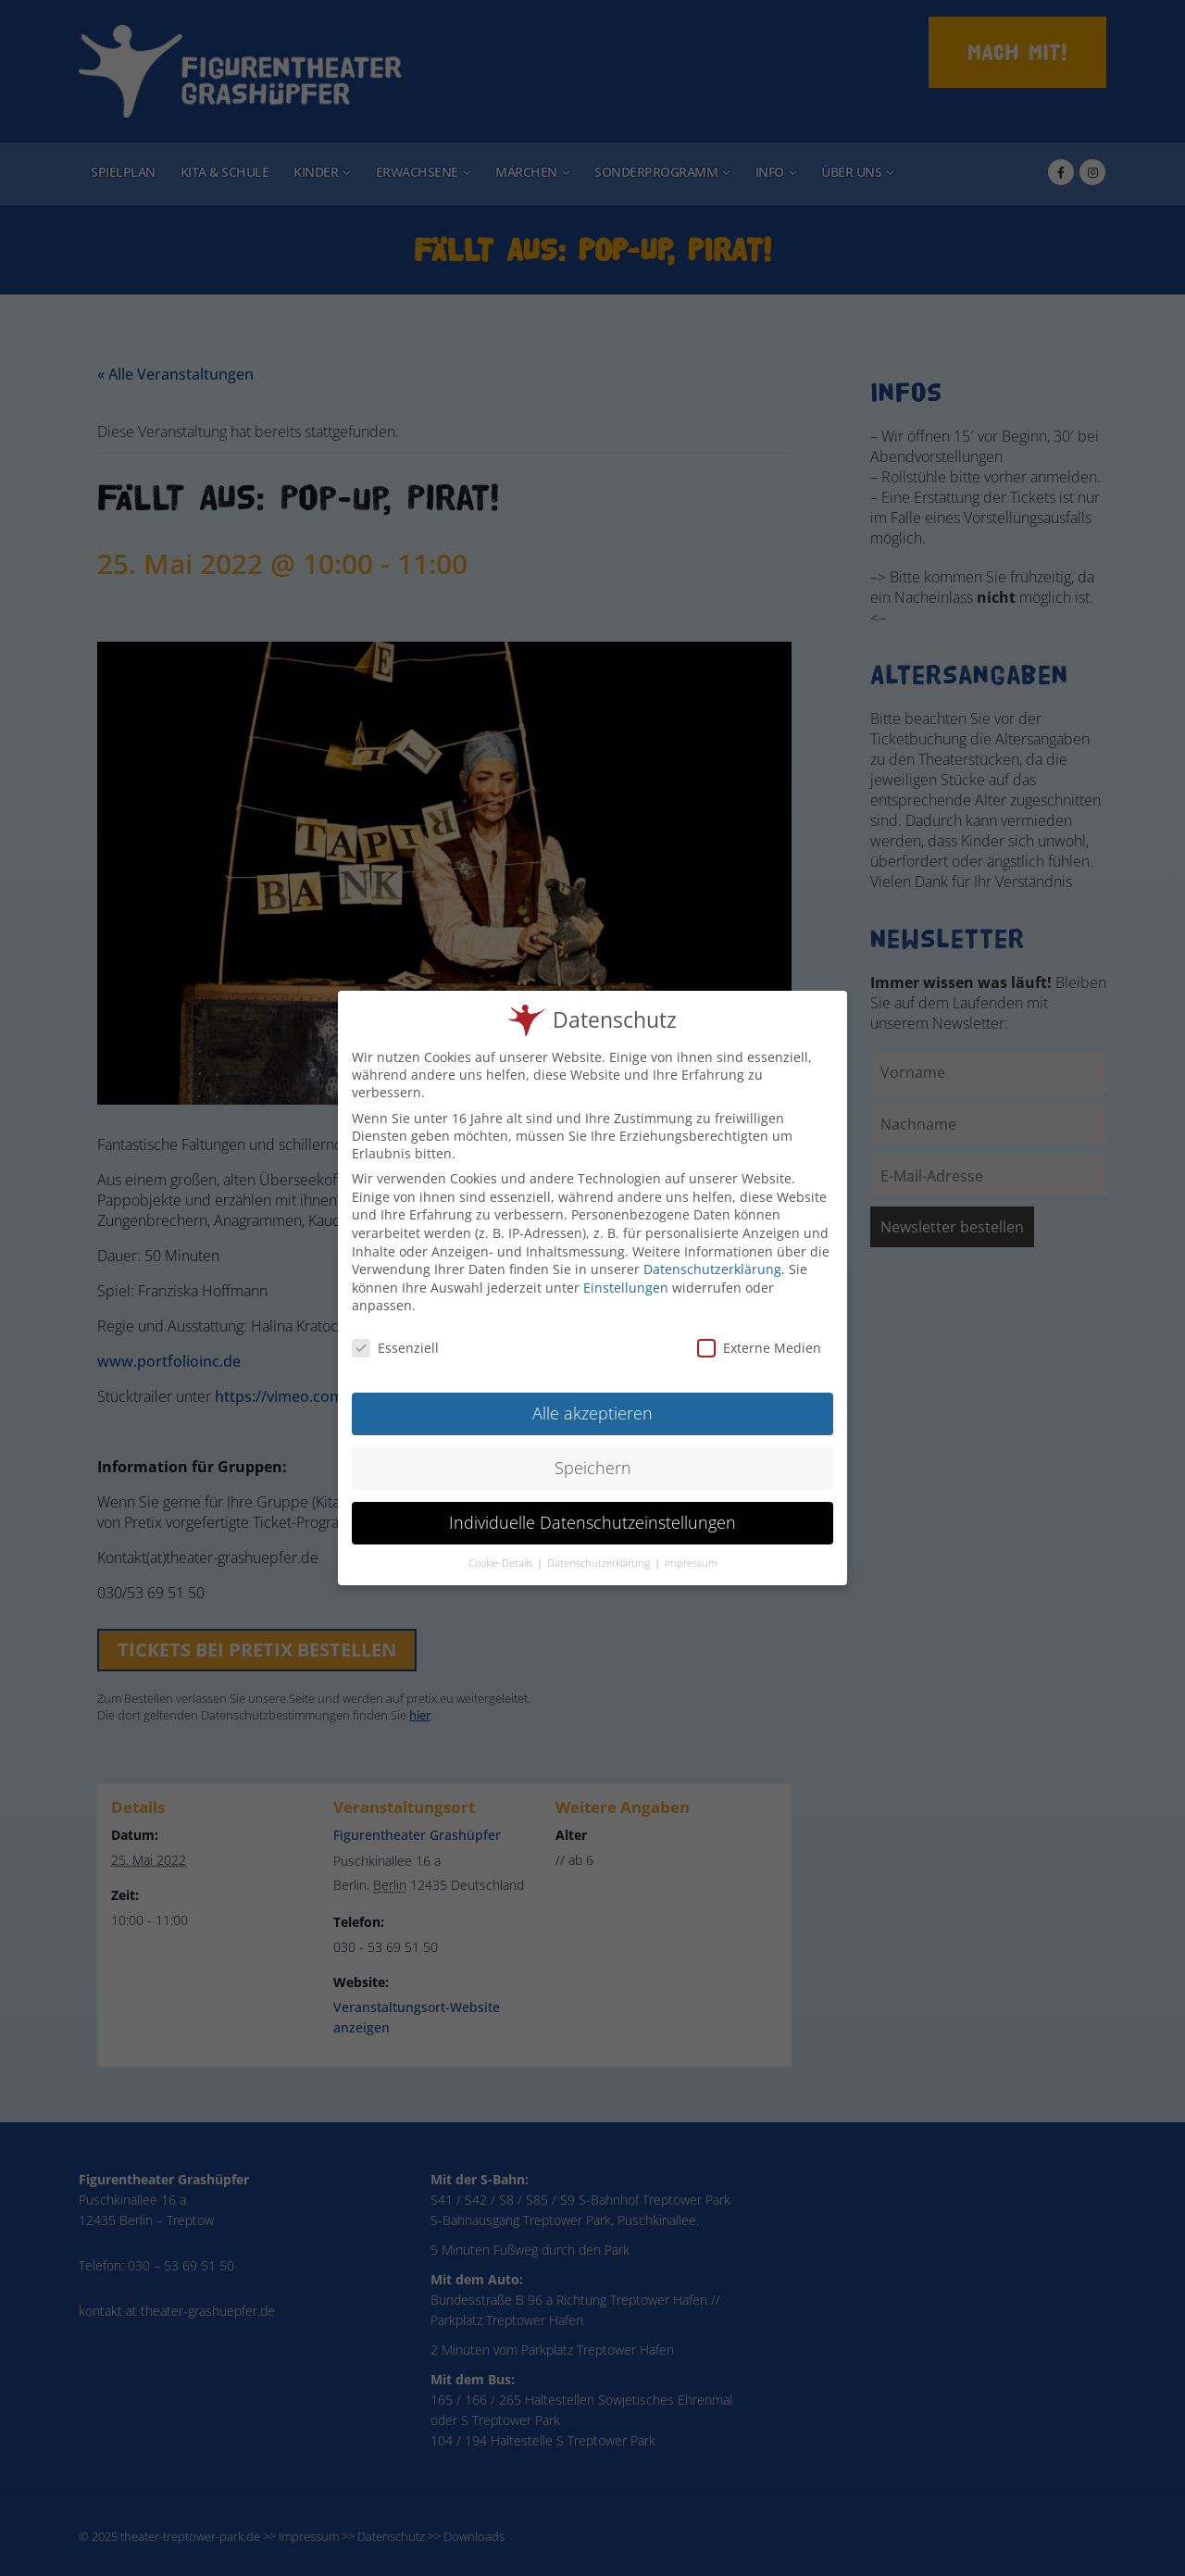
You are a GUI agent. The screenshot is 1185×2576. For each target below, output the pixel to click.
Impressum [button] (691, 1554)
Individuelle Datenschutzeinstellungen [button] (592, 1514)
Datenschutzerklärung (712, 1261)
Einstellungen (625, 1279)
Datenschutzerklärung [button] (600, 1554)
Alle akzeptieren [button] (592, 1405)
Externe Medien (759, 1340)
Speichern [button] (593, 1459)
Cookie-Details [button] (501, 1554)
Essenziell (395, 1340)
